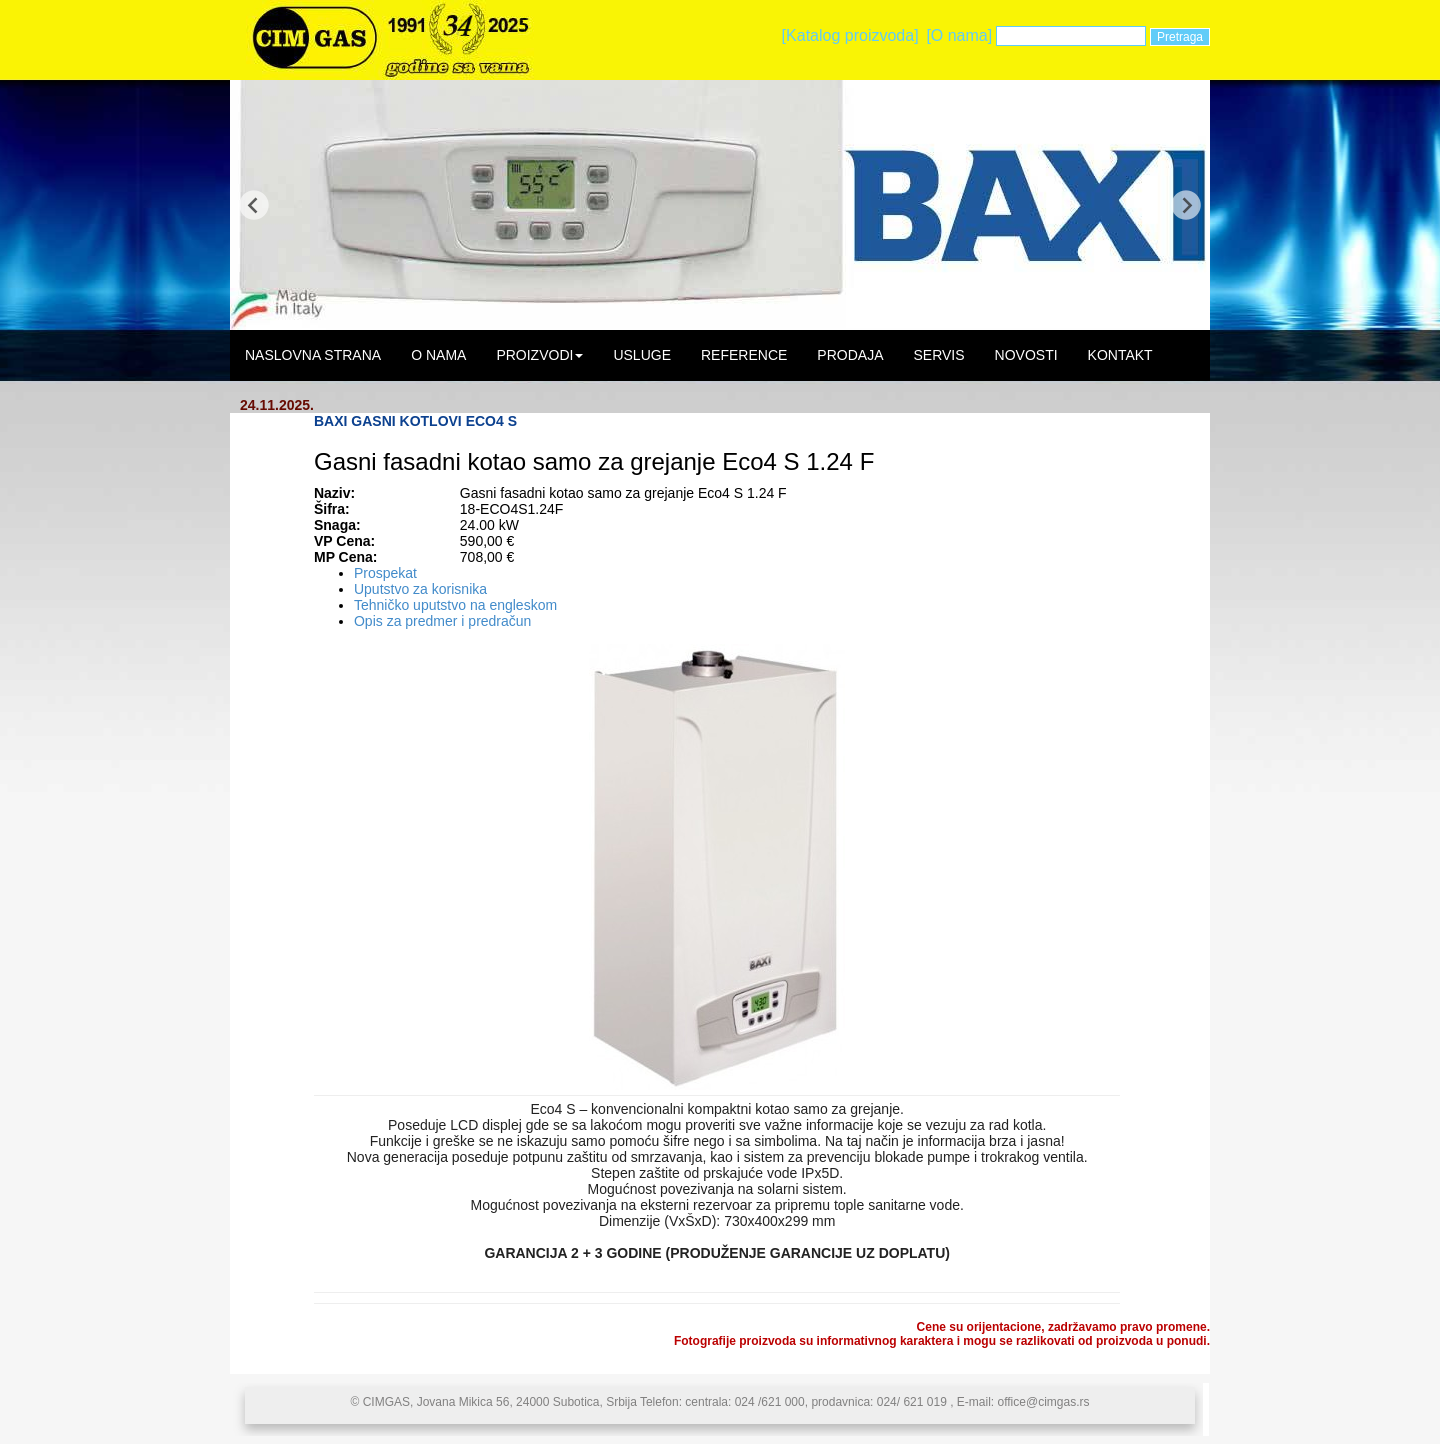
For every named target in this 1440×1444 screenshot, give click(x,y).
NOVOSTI (1026, 355)
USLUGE (642, 355)
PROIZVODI (539, 355)
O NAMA (438, 355)
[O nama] (959, 35)
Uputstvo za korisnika (420, 589)
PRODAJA (850, 355)
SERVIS (938, 355)
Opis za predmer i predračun (442, 621)
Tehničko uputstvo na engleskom (455, 605)
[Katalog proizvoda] (850, 35)
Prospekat (385, 573)
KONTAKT (1120, 355)
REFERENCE (744, 355)
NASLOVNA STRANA (313, 355)
